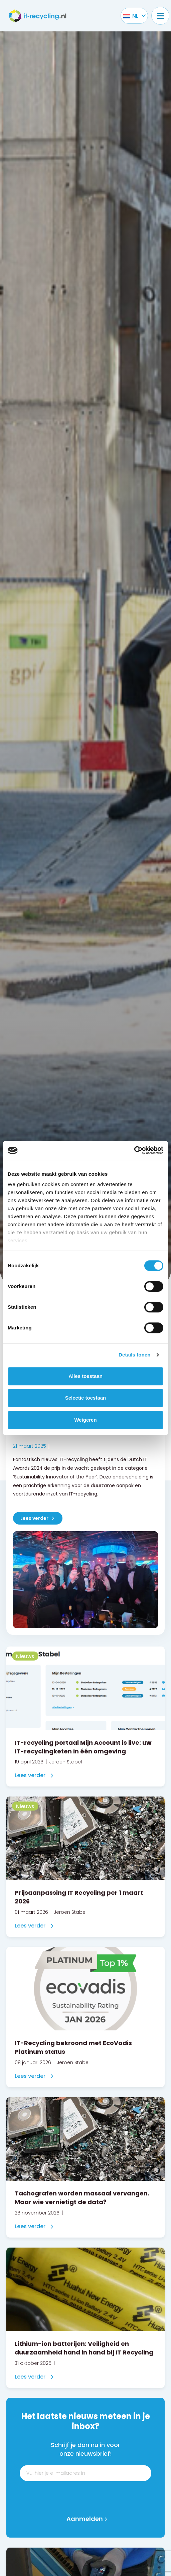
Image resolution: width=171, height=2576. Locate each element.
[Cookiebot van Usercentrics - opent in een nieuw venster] (134, 1150)
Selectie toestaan (85, 1398)
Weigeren (85, 1420)
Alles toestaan (85, 1376)
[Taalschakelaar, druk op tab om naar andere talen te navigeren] (130, 15)
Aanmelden (84, 2519)
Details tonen (134, 1354)
